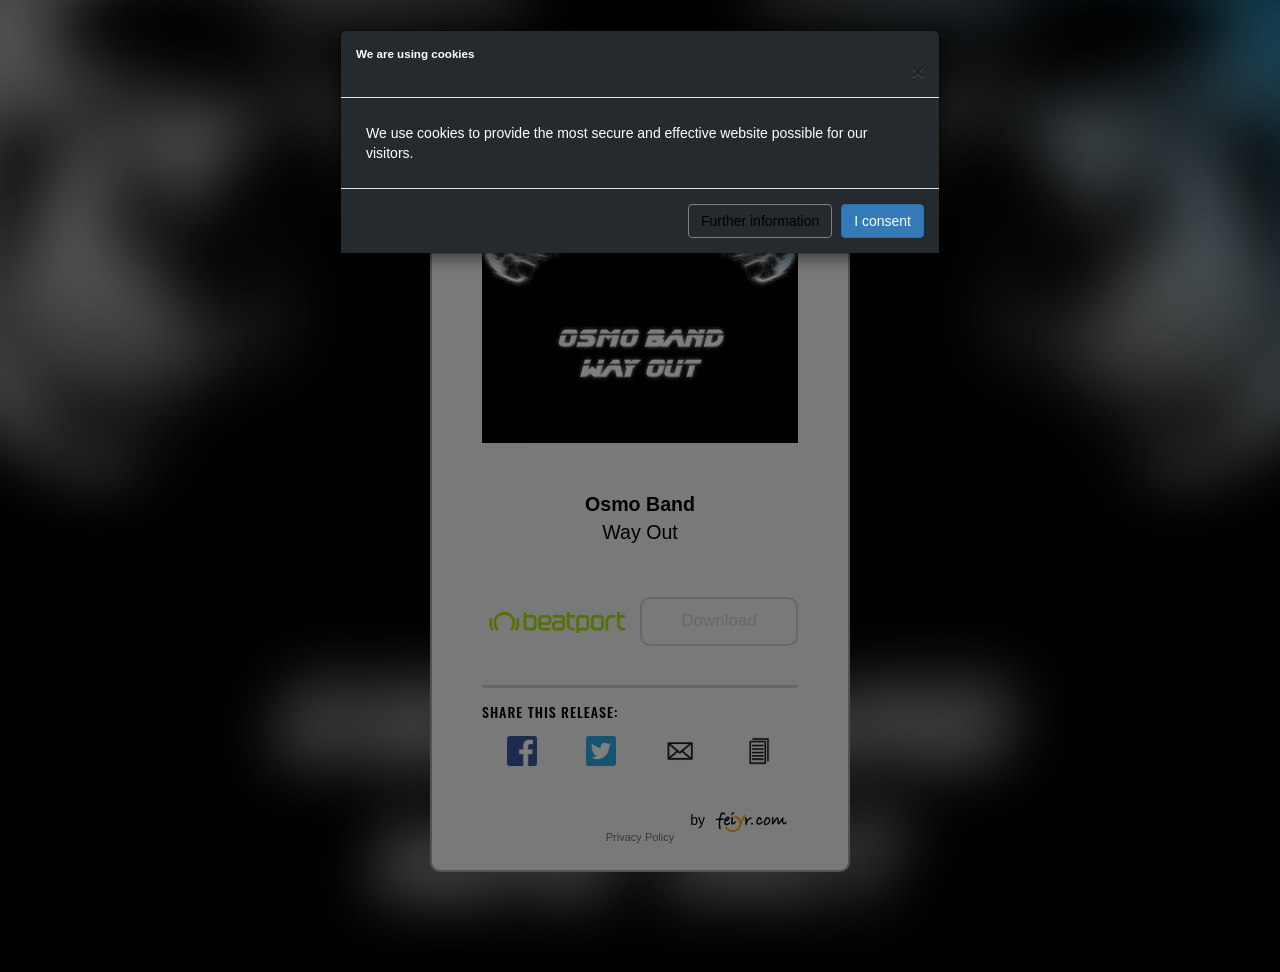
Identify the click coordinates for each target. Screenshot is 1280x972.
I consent (882, 221)
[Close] (918, 71)
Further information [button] (760, 221)
